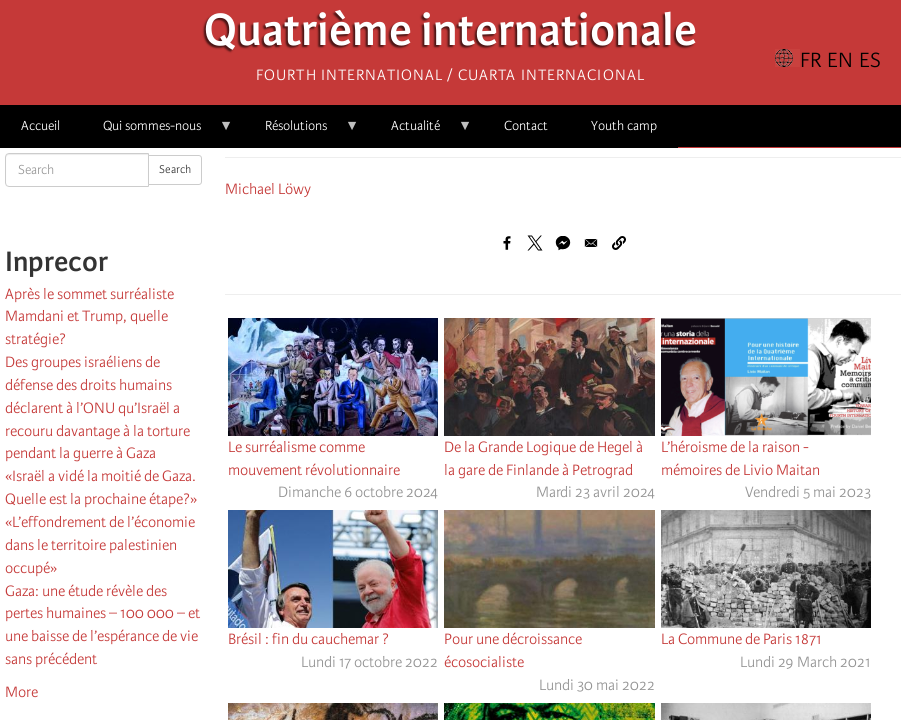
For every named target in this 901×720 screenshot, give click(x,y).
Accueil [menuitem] (40, 125)
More (21, 692)
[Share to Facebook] (507, 243)
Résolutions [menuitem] (301, 132)
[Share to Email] (591, 243)
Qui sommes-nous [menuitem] (157, 132)
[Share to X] (535, 243)
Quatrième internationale (450, 35)
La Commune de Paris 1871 (741, 639)
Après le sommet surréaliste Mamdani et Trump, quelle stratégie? (89, 317)
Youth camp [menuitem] (624, 125)
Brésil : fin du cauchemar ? (308, 639)
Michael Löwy (268, 189)
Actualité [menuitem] (421, 132)
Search (175, 169)
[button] (619, 243)
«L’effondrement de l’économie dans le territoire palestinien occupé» (100, 545)
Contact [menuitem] (526, 125)
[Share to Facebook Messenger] (563, 243)
